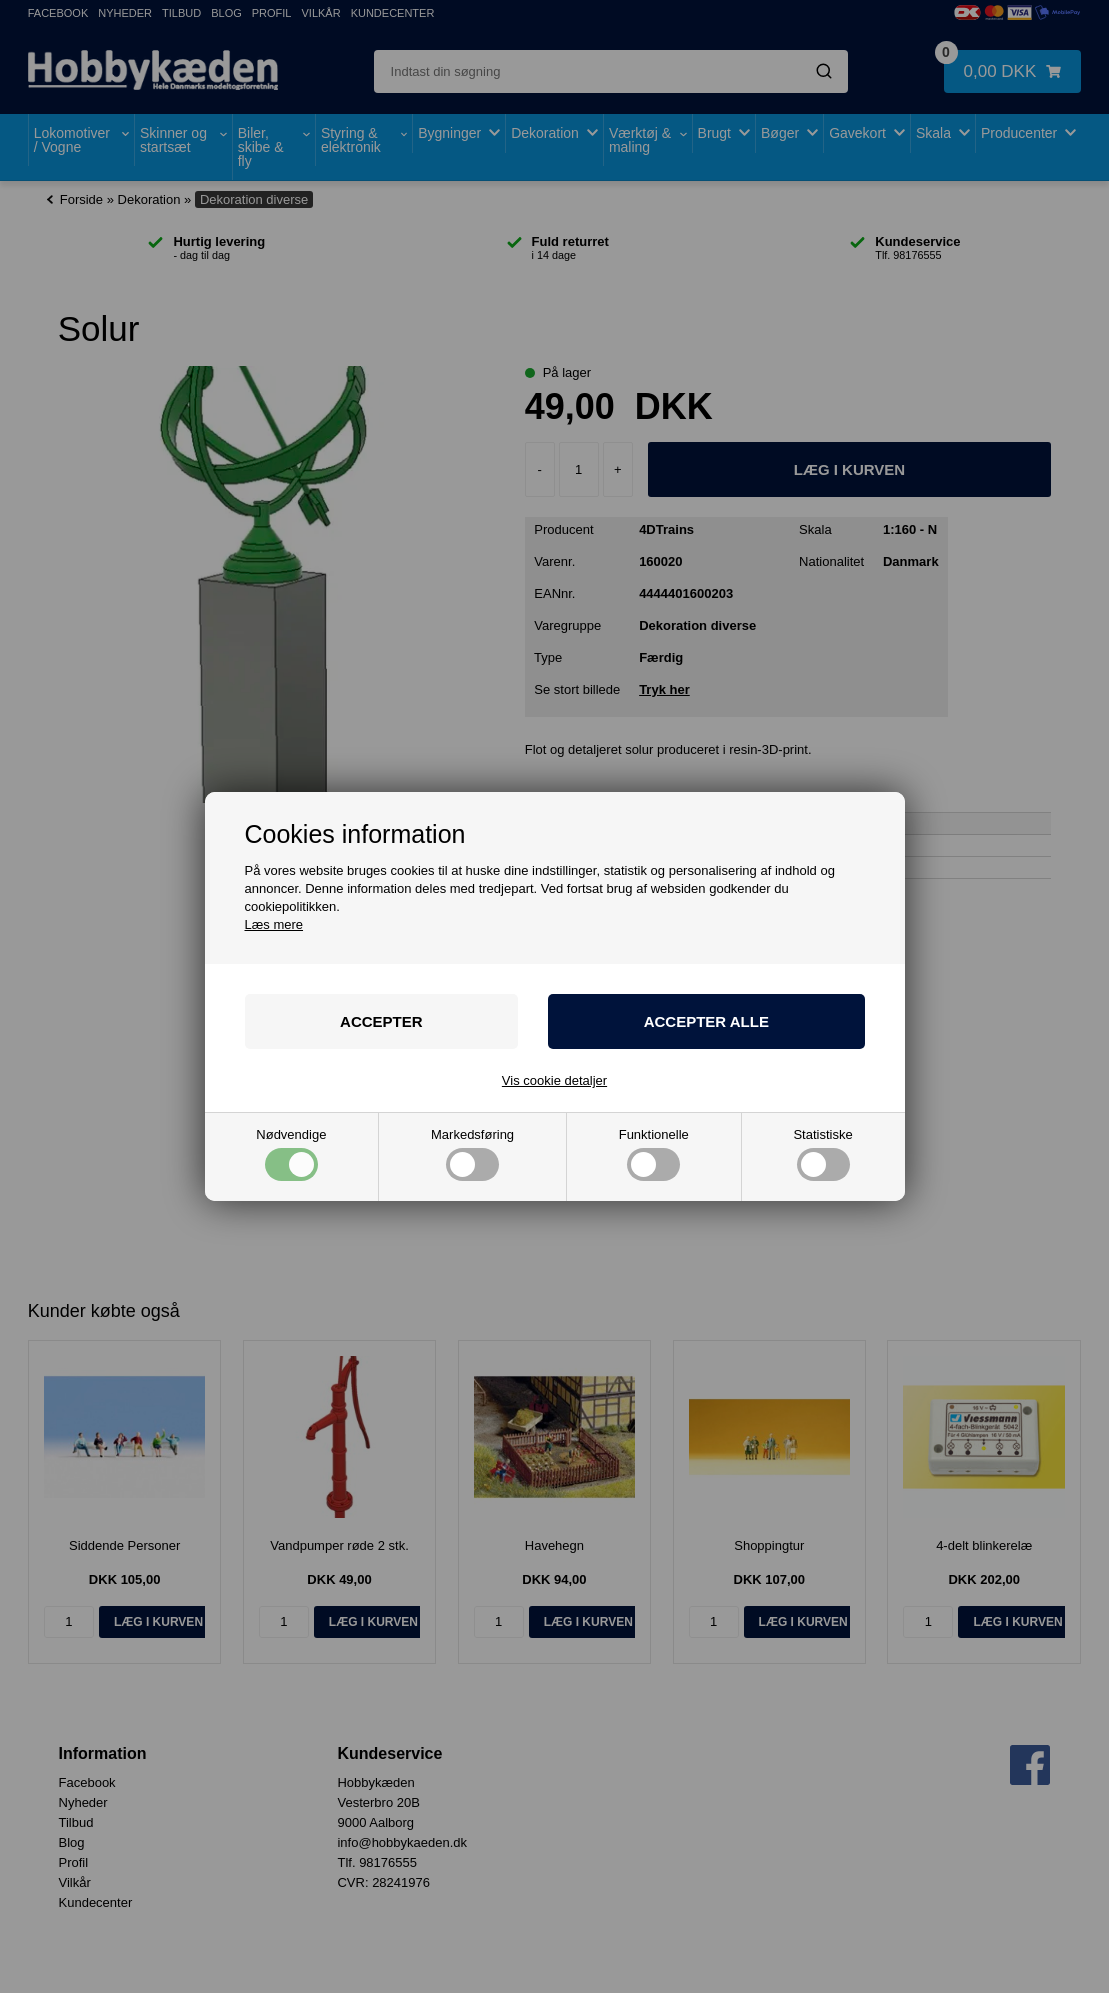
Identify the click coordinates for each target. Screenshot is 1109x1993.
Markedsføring (472, 1154)
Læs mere (274, 924)
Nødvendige (291, 1154)
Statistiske (822, 1154)
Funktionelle (654, 1154)
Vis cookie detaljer (554, 1080)
